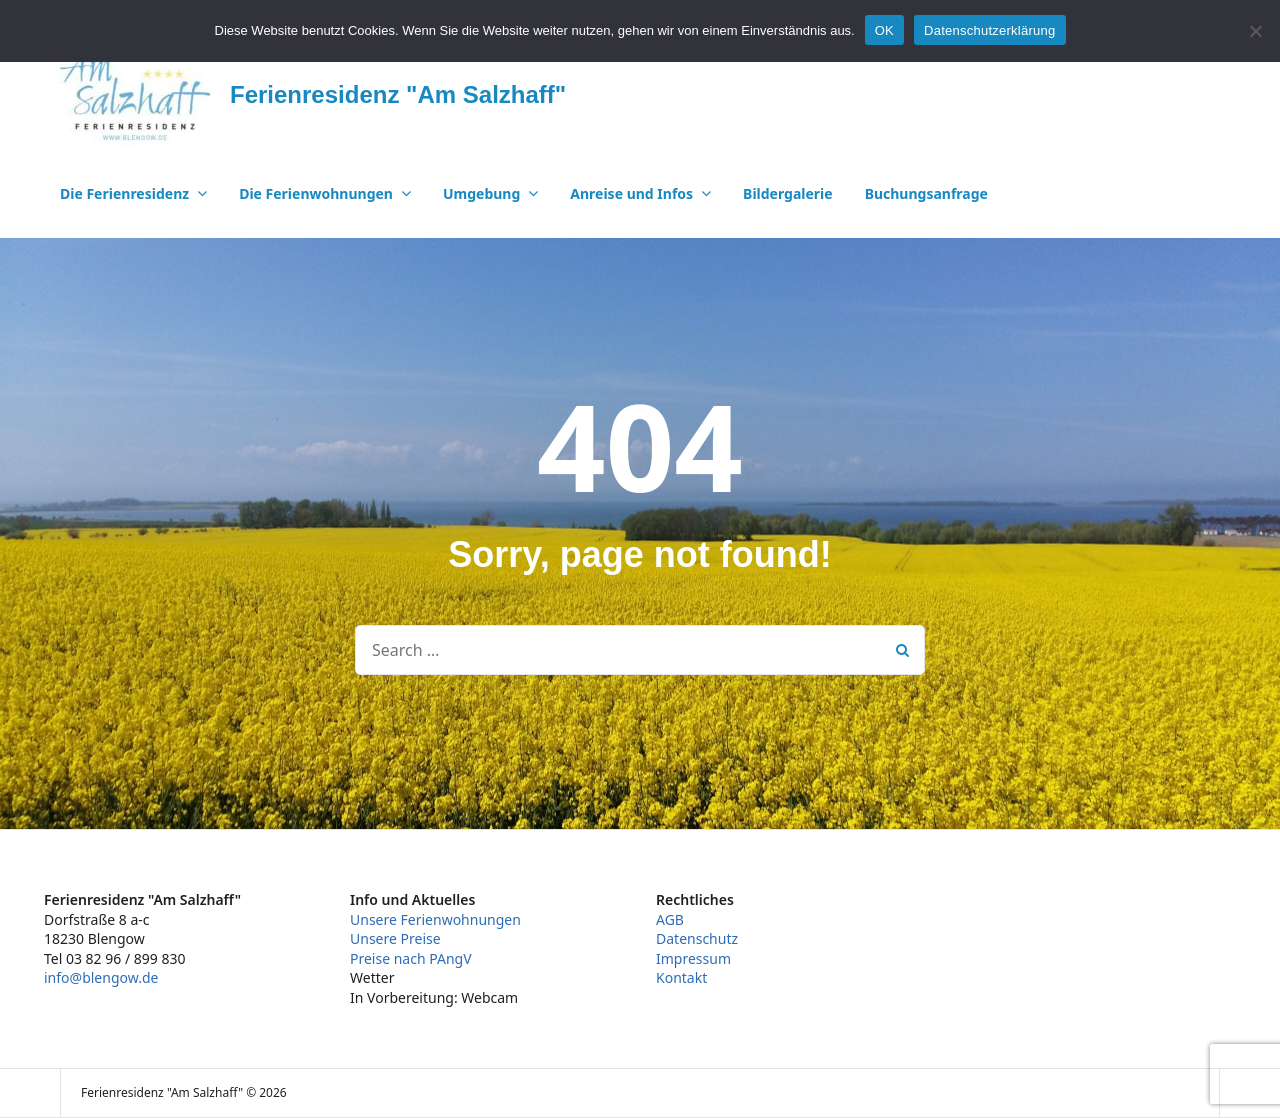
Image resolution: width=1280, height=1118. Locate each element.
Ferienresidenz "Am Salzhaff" (398, 94)
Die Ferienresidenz (124, 193)
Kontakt (681, 977)
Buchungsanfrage (926, 193)
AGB (670, 919)
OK (884, 30)
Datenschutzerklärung (989, 30)
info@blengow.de (101, 977)
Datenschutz (697, 938)
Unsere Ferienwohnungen (435, 919)
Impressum (693, 958)
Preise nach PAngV (411, 958)
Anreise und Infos (631, 193)
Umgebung (481, 193)
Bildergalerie (788, 193)
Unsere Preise (395, 938)
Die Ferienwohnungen (316, 193)
